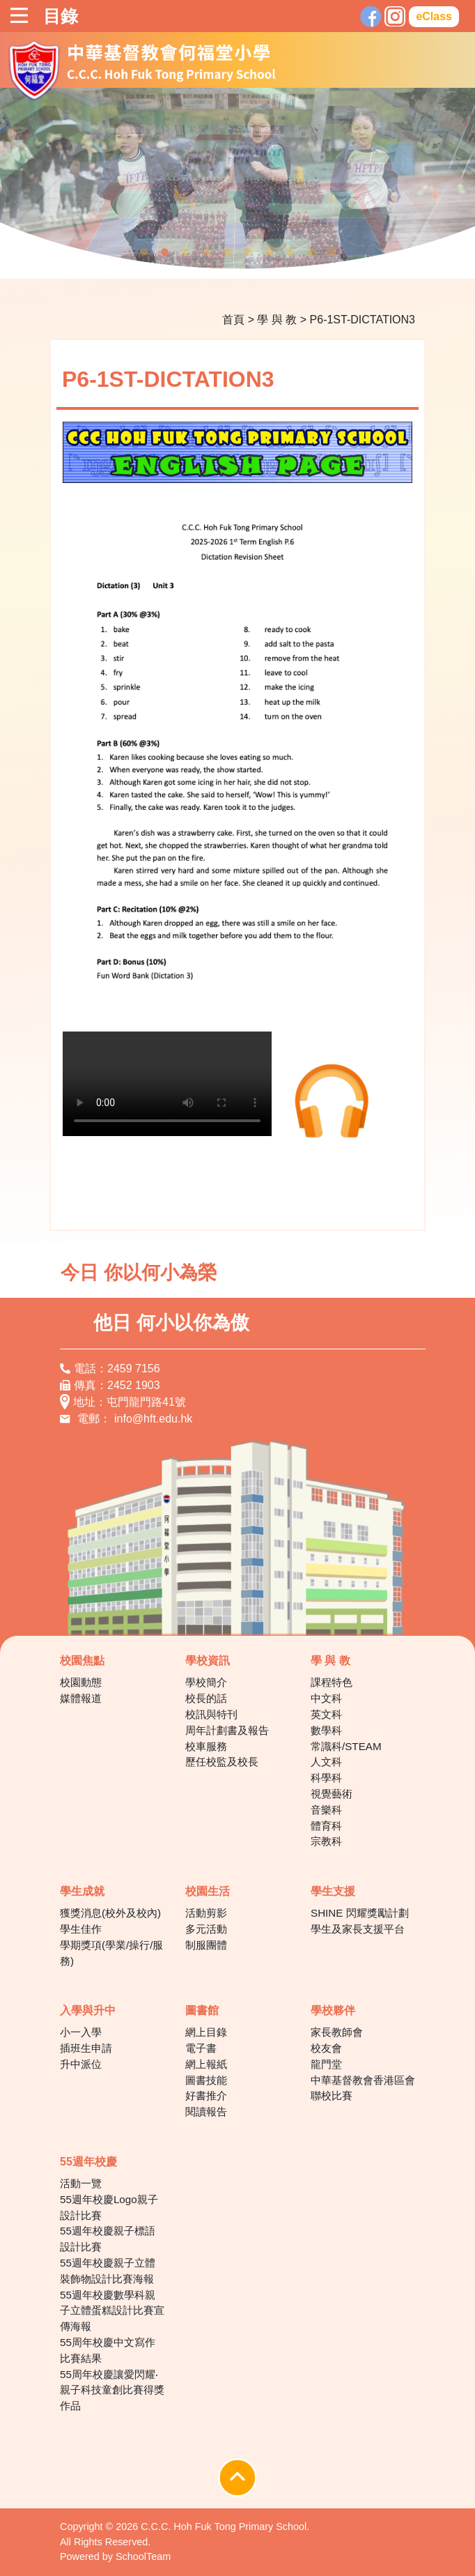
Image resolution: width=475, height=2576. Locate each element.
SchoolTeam (143, 2556)
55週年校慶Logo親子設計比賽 (109, 2207)
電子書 (201, 2048)
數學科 (326, 1730)
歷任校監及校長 (221, 1762)
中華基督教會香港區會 (363, 2080)
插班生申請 (86, 2048)
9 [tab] (311, 252)
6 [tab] (248, 252)
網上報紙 (206, 2064)
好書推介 (206, 2096)
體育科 (326, 1826)
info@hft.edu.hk (153, 1419)
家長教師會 (337, 2032)
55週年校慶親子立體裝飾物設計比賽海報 (107, 2271)
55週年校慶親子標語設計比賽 (107, 2239)
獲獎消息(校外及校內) (110, 1913)
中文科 (326, 1698)
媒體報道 (81, 1698)
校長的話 (206, 1698)
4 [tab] (206, 252)
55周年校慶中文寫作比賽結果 (107, 2350)
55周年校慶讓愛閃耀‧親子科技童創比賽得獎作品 (112, 2390)
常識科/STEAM (346, 1746)
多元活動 (206, 1929)
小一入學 (81, 2032)
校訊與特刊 (211, 1714)
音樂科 (326, 1810)
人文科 (326, 1762)
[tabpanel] (237, 183)
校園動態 (81, 1682)
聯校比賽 (331, 2096)
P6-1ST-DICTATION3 (362, 319)
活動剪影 (206, 1913)
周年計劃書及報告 (227, 1730)
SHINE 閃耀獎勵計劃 (360, 1913)
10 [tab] (331, 252)
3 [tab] (185, 252)
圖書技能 (206, 2080)
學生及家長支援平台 (358, 1929)
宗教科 (326, 1841)
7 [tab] (269, 252)
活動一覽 (81, 2183)
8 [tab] (290, 252)
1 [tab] (143, 252)
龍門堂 (326, 2064)
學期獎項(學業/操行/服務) (112, 1953)
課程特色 (331, 1682)
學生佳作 (81, 1929)
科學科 (326, 1778)
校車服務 (206, 1746)
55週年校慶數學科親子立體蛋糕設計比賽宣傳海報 (112, 2311)
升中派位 (81, 2064)
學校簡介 (206, 1682)
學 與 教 (277, 319)
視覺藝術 (331, 1794)
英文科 (326, 1714)
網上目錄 (206, 2032)
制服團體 (206, 1945)
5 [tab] (227, 252)
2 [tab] (164, 252)
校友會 (326, 2048)
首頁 (233, 319)
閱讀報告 (206, 2111)
